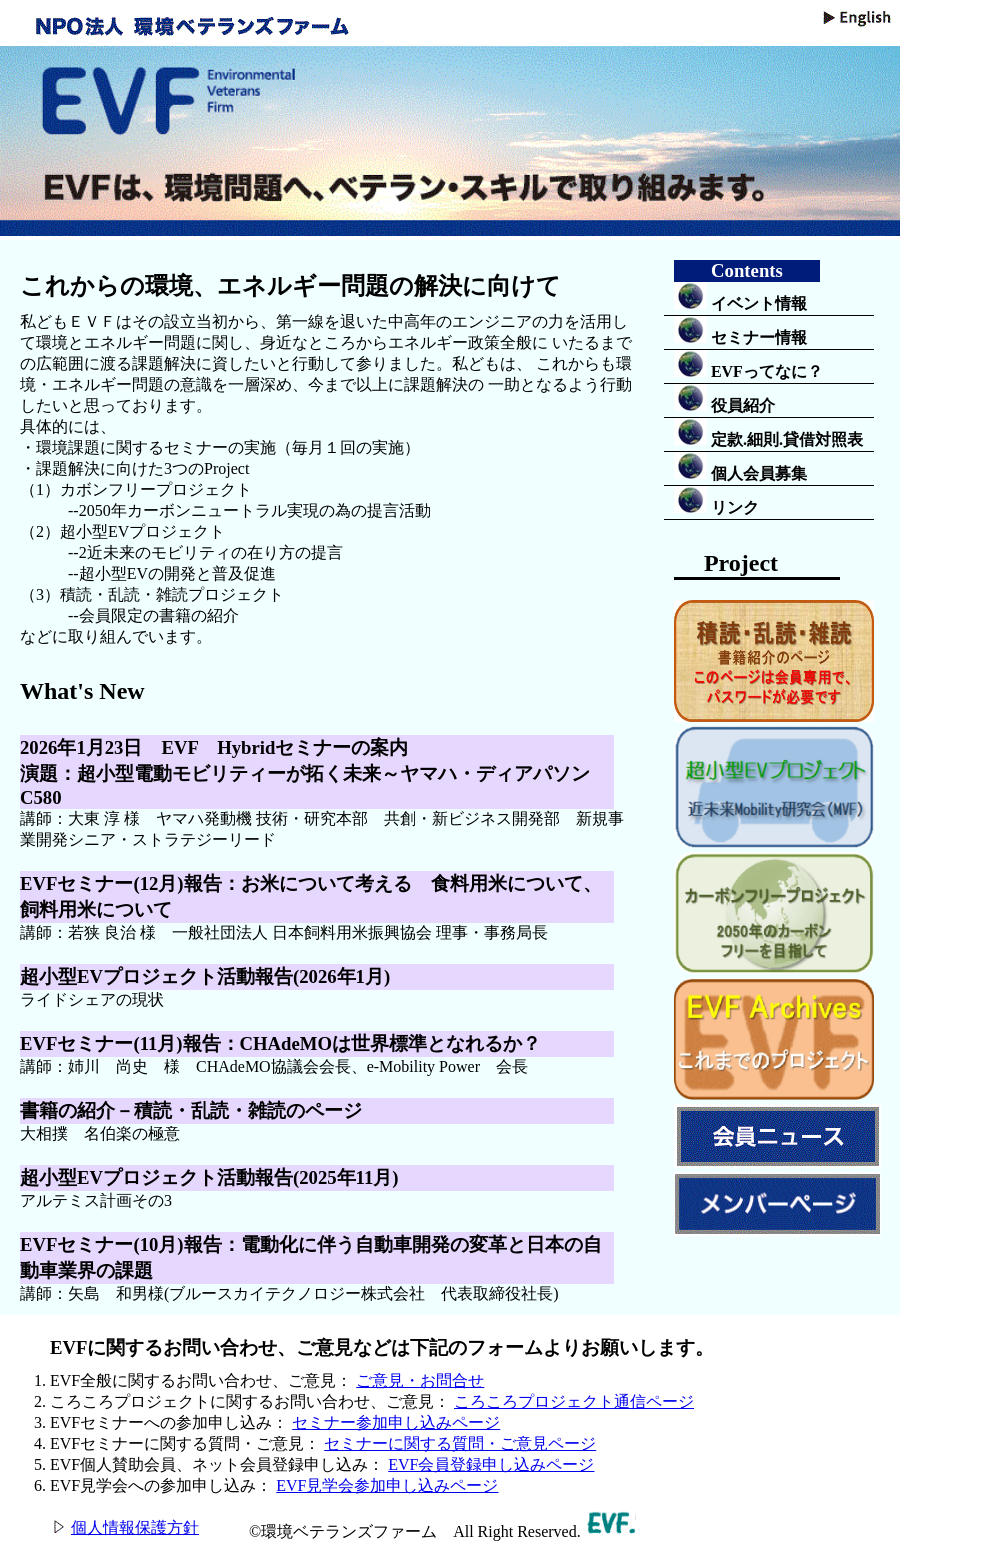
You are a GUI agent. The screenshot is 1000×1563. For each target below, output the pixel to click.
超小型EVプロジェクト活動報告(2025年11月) (209, 1177)
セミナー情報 (740, 331)
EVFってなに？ (748, 365)
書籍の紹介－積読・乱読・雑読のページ (191, 1110)
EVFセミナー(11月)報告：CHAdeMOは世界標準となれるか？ (280, 1043)
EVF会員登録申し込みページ (491, 1464)
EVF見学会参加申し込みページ (387, 1485)
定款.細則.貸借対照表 (768, 433)
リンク (716, 501)
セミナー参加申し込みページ (396, 1422)
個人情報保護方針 (135, 1527)
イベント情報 (740, 297)
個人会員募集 (740, 467)
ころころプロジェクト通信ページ (574, 1401)
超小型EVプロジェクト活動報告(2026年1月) (205, 976)
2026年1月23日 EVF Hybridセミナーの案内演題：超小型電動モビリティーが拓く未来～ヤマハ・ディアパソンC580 (305, 772)
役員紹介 (724, 399)
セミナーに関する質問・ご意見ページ (460, 1443)
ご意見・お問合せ (420, 1380)
